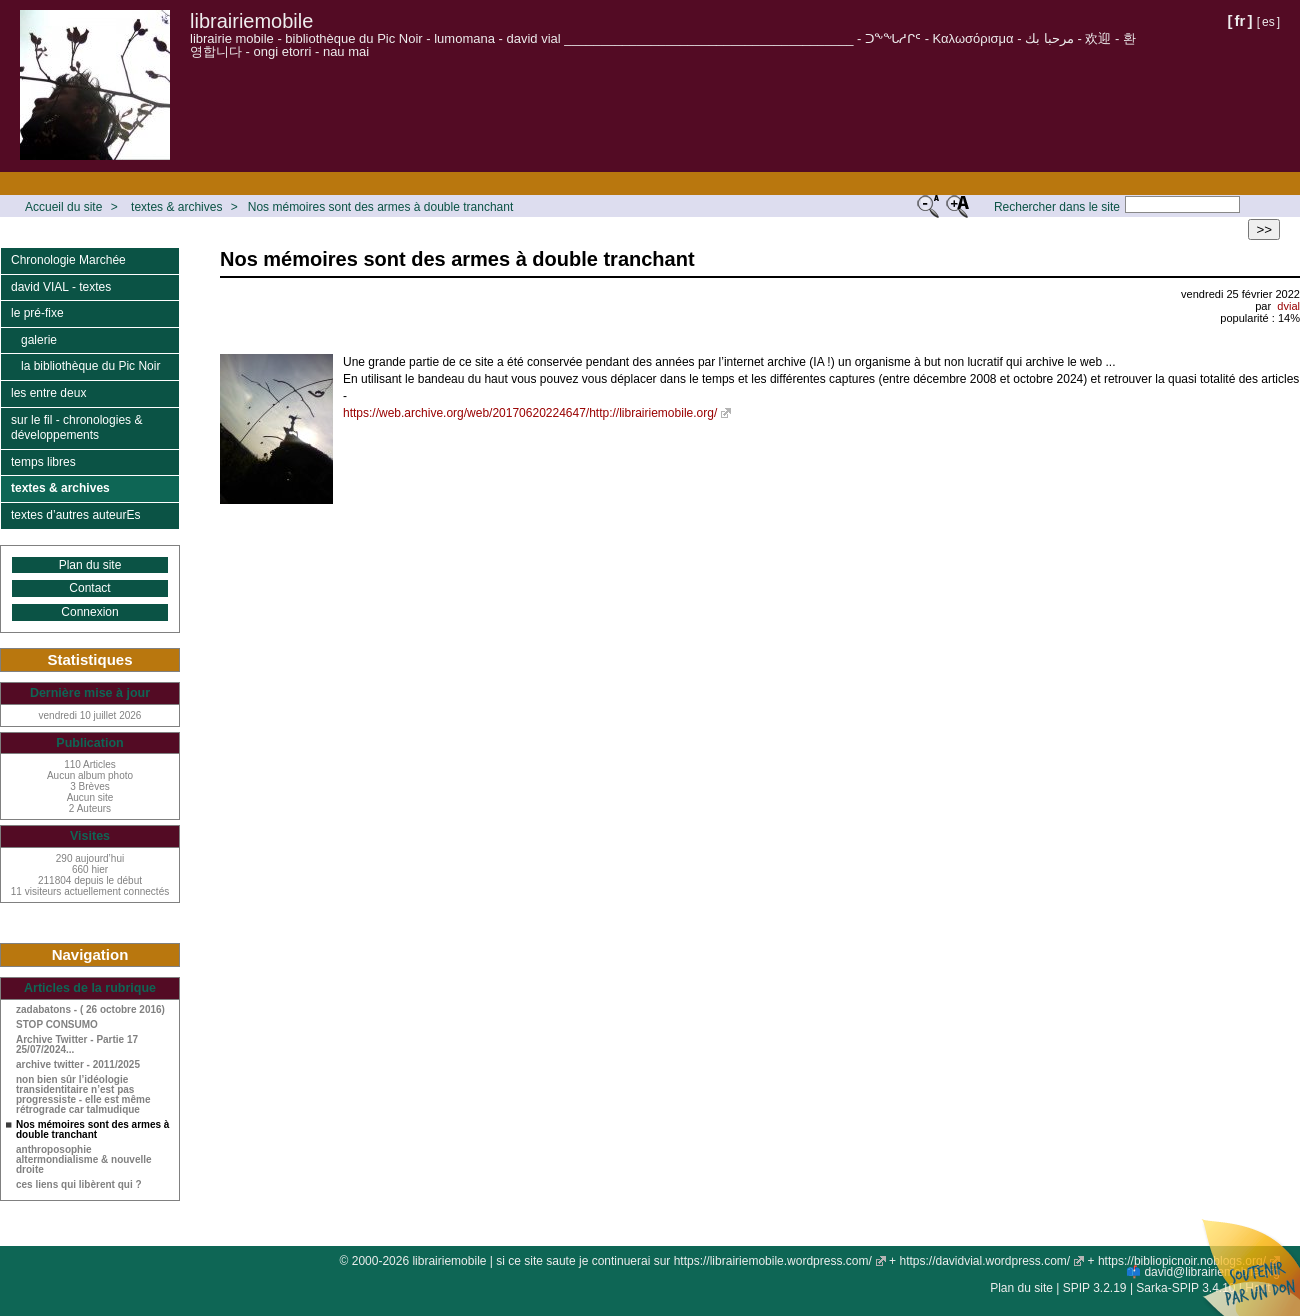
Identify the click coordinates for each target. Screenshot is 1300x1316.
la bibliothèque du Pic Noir (90, 366)
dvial (1288, 306)
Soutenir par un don (1250, 1266)
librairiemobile (251, 21)
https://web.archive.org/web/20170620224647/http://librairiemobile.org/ (530, 413)
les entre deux (48, 393)
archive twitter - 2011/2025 (78, 1065)
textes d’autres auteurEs (75, 515)
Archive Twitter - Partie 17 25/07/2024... (77, 1045)
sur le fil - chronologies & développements (76, 428)
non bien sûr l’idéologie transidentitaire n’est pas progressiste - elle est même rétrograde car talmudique (83, 1095)
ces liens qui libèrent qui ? (79, 1185)
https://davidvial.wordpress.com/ (984, 1261)
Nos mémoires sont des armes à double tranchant (380, 207)
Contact (89, 588)
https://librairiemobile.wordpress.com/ (773, 1261)
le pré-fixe (37, 313)
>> (1264, 229)
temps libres (43, 462)
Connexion (89, 612)
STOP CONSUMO (57, 1025)
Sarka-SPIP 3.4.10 (1185, 1288)
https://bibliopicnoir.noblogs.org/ (1182, 1261)
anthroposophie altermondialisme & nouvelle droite (84, 1160)
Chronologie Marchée (68, 260)
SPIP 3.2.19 (1095, 1288)
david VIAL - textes (61, 287)
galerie (39, 340)
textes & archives (176, 207)
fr (1240, 20)
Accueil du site (63, 207)
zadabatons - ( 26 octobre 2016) (90, 1010)
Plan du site (90, 565)
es (1268, 22)
